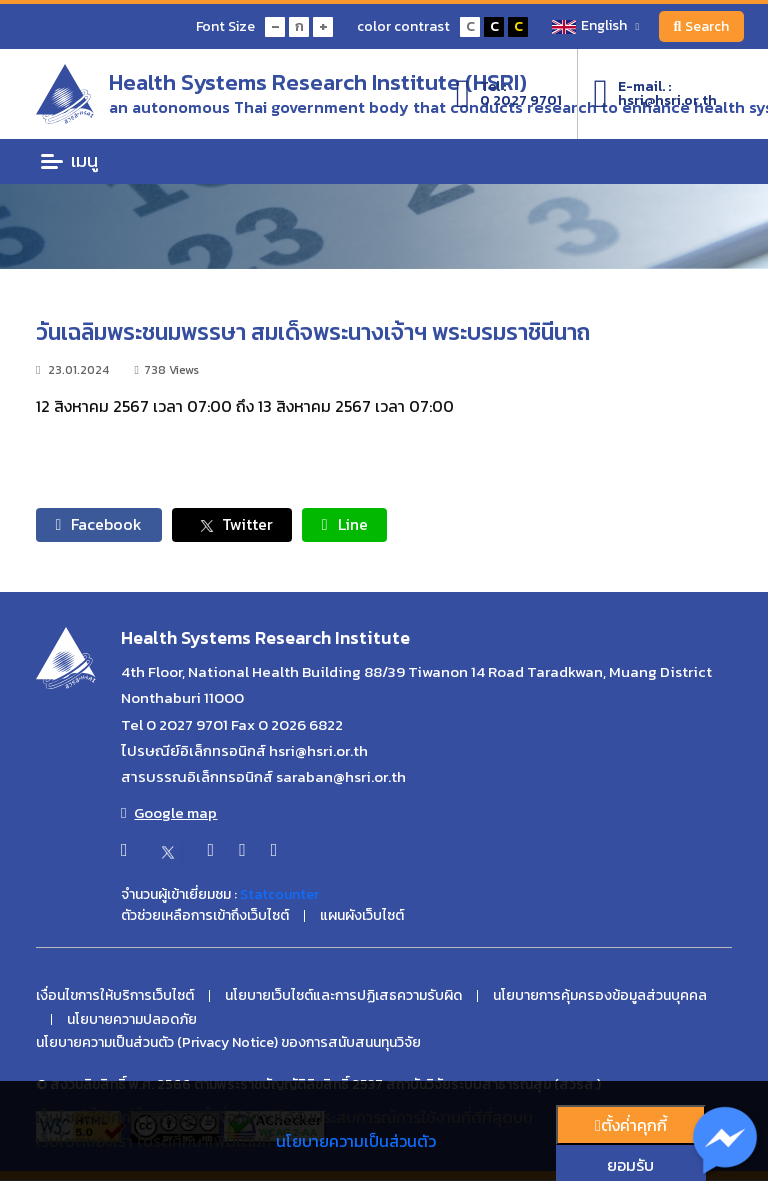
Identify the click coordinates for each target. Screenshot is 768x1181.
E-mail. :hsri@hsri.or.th (655, 94)
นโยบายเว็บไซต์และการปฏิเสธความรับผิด (343, 997)
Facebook (99, 525)
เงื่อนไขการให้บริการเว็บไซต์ (115, 997)
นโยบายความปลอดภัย (132, 1020)
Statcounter (279, 895)
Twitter (233, 525)
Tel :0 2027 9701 (509, 94)
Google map (169, 814)
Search (701, 26)
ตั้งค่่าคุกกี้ (631, 1125)
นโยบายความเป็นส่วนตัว (356, 1141)
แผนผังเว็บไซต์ (362, 917)
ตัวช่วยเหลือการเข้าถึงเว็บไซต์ (205, 917)
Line (347, 525)
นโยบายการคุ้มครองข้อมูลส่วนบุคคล (600, 997)
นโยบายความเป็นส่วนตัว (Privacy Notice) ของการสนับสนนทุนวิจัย (228, 1044)
